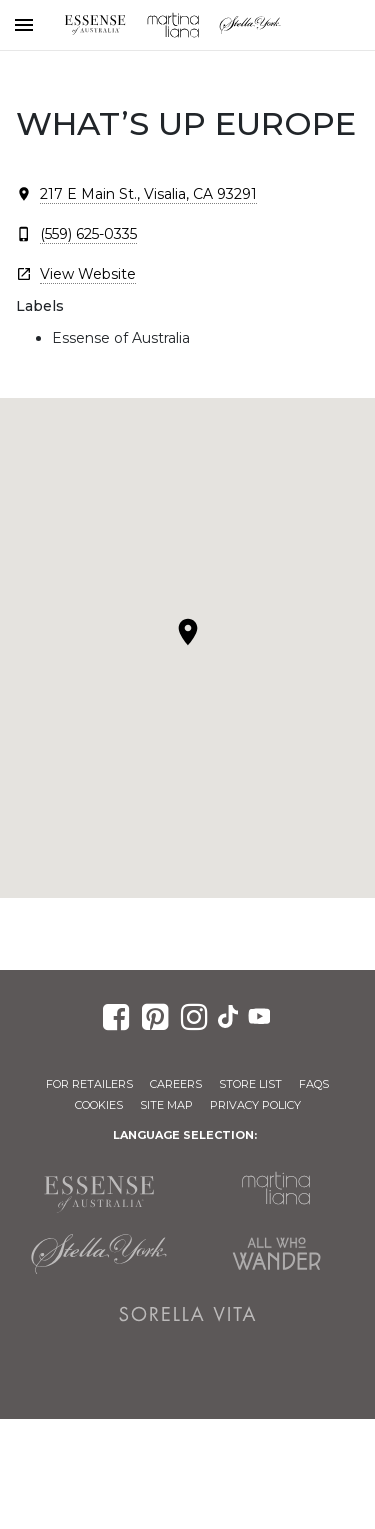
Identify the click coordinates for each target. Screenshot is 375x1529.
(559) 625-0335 (88, 234)
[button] (188, 632)
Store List (250, 1084)
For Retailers (89, 1084)
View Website (88, 274)
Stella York (251, 25)
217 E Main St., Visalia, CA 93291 (148, 194)
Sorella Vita (188, 1314)
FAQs (314, 1084)
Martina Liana (173, 25)
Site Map (166, 1105)
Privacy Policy (255, 1105)
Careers (176, 1084)
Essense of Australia (95, 25)
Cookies (99, 1105)
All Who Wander (277, 1254)
